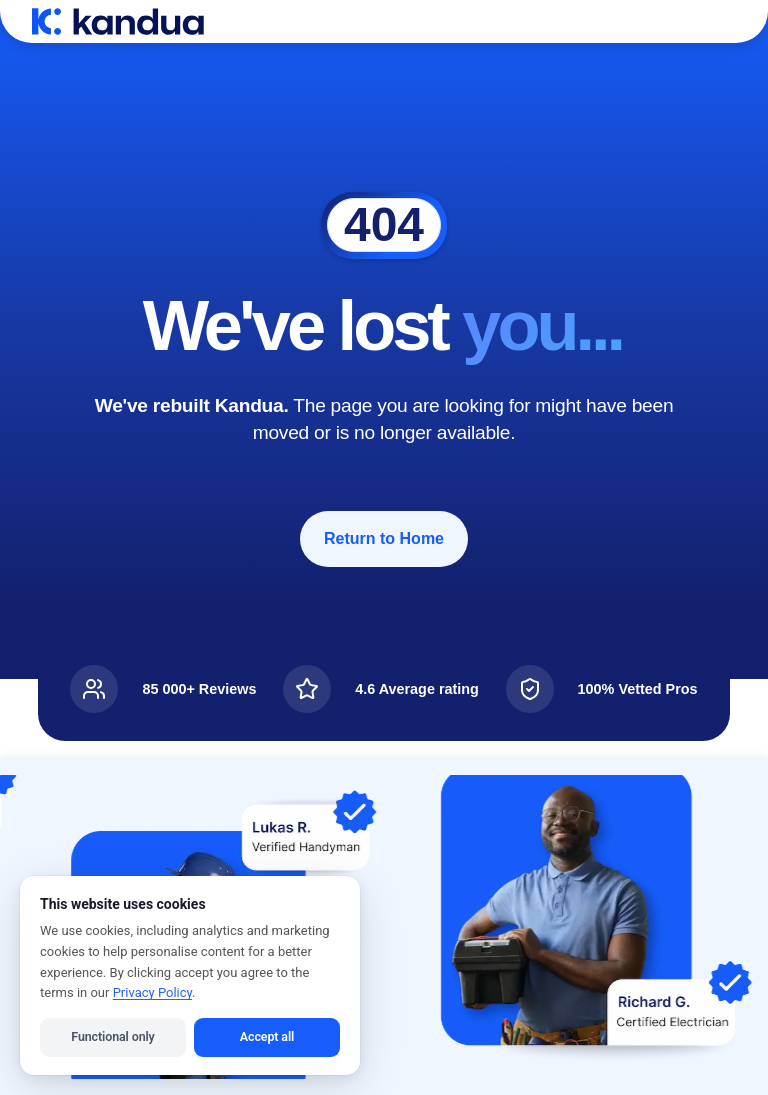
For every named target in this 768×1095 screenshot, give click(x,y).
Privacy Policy (152, 992)
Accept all (267, 1036)
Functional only (112, 1036)
